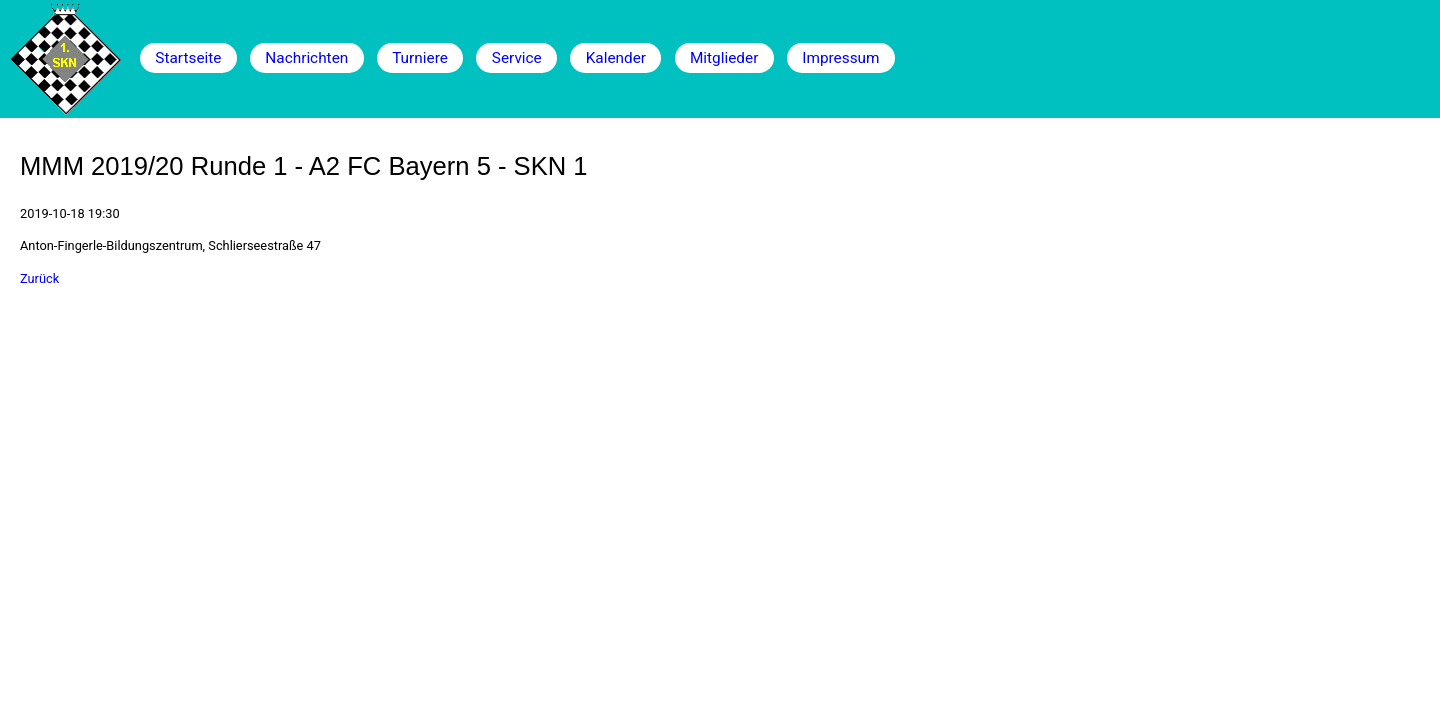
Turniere (420, 58)
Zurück (39, 278)
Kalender (616, 58)
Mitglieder (724, 58)
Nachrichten (306, 58)
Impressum (840, 58)
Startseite (188, 58)
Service (517, 58)
